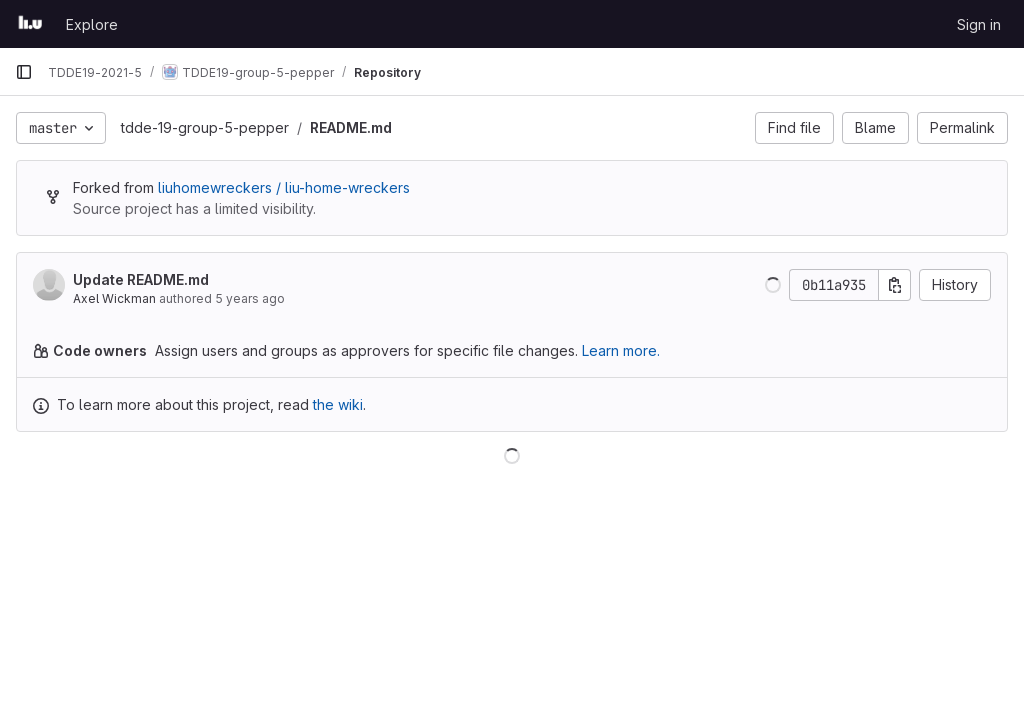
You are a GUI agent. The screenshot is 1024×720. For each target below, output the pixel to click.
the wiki (338, 404)
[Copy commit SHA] (895, 285)
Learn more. (621, 350)
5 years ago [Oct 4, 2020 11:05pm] (250, 298)
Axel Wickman (114, 298)
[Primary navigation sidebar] (24, 72)
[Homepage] (30, 24)
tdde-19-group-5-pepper (205, 127)
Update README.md (141, 279)
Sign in (979, 24)
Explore (92, 24)
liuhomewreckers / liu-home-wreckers (284, 187)
